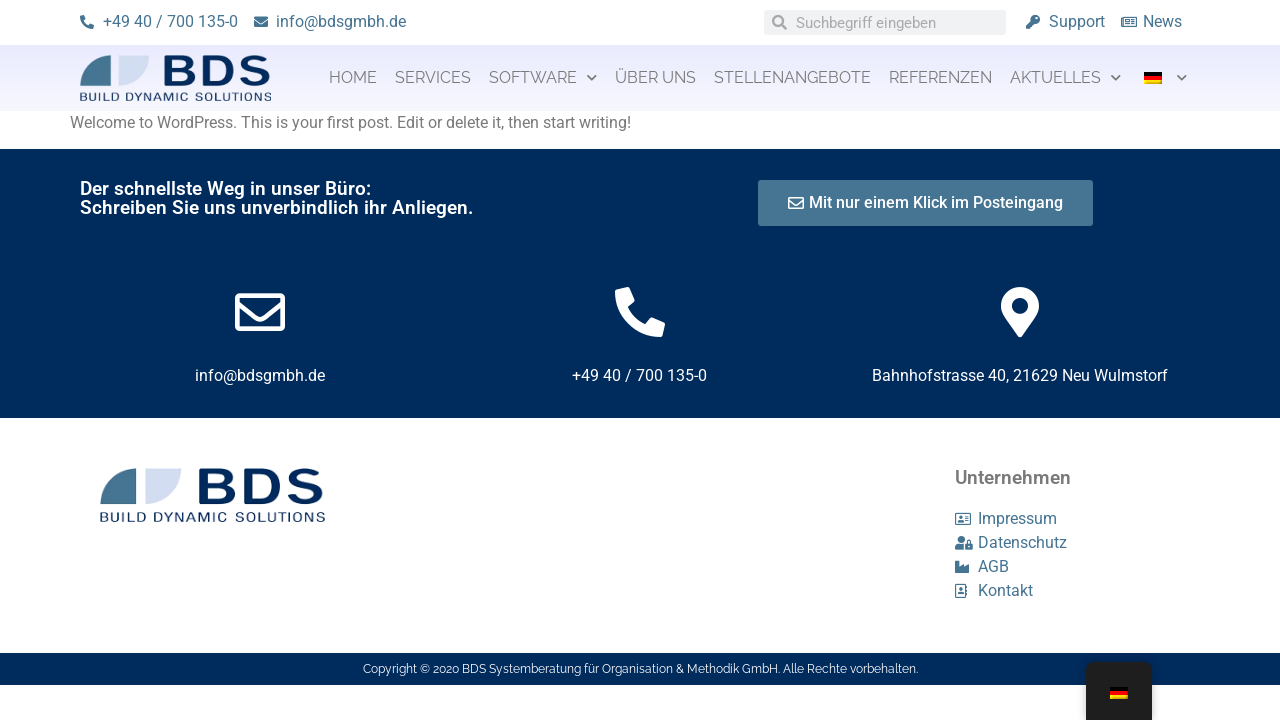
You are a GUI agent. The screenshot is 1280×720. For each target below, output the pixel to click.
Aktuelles (1065, 77)
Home (353, 77)
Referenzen (940, 77)
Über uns (655, 77)
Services (433, 77)
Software (543, 77)
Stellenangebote (792, 77)
